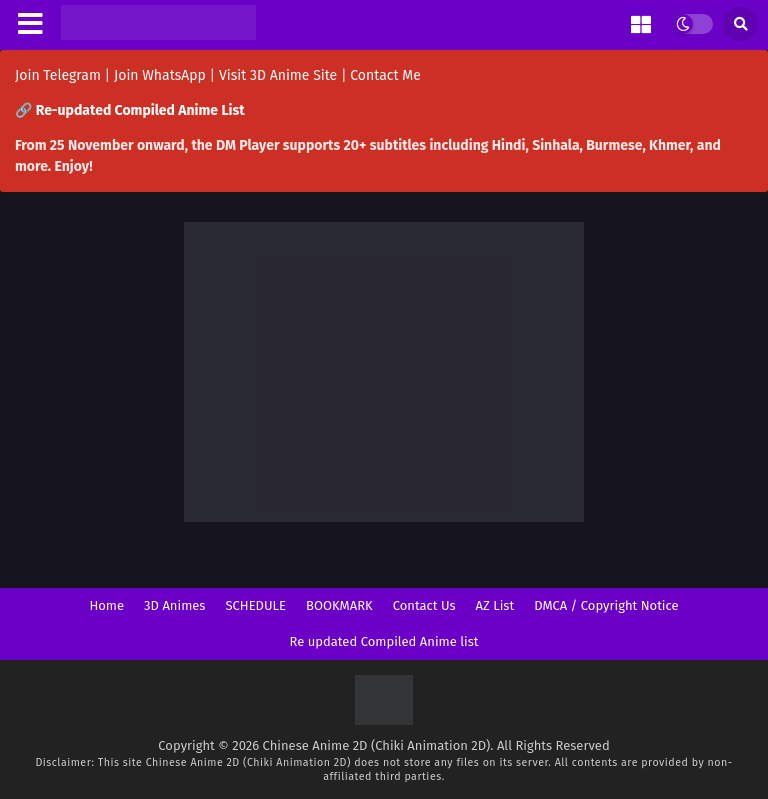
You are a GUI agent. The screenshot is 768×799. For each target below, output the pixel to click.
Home (106, 605)
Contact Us (424, 605)
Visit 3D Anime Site (278, 75)
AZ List (495, 605)
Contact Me (385, 75)
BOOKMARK (339, 605)
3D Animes (174, 605)
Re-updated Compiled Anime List (140, 110)
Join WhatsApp (160, 75)
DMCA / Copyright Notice (606, 605)
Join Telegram (58, 75)
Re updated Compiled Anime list (384, 641)
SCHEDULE (255, 605)
